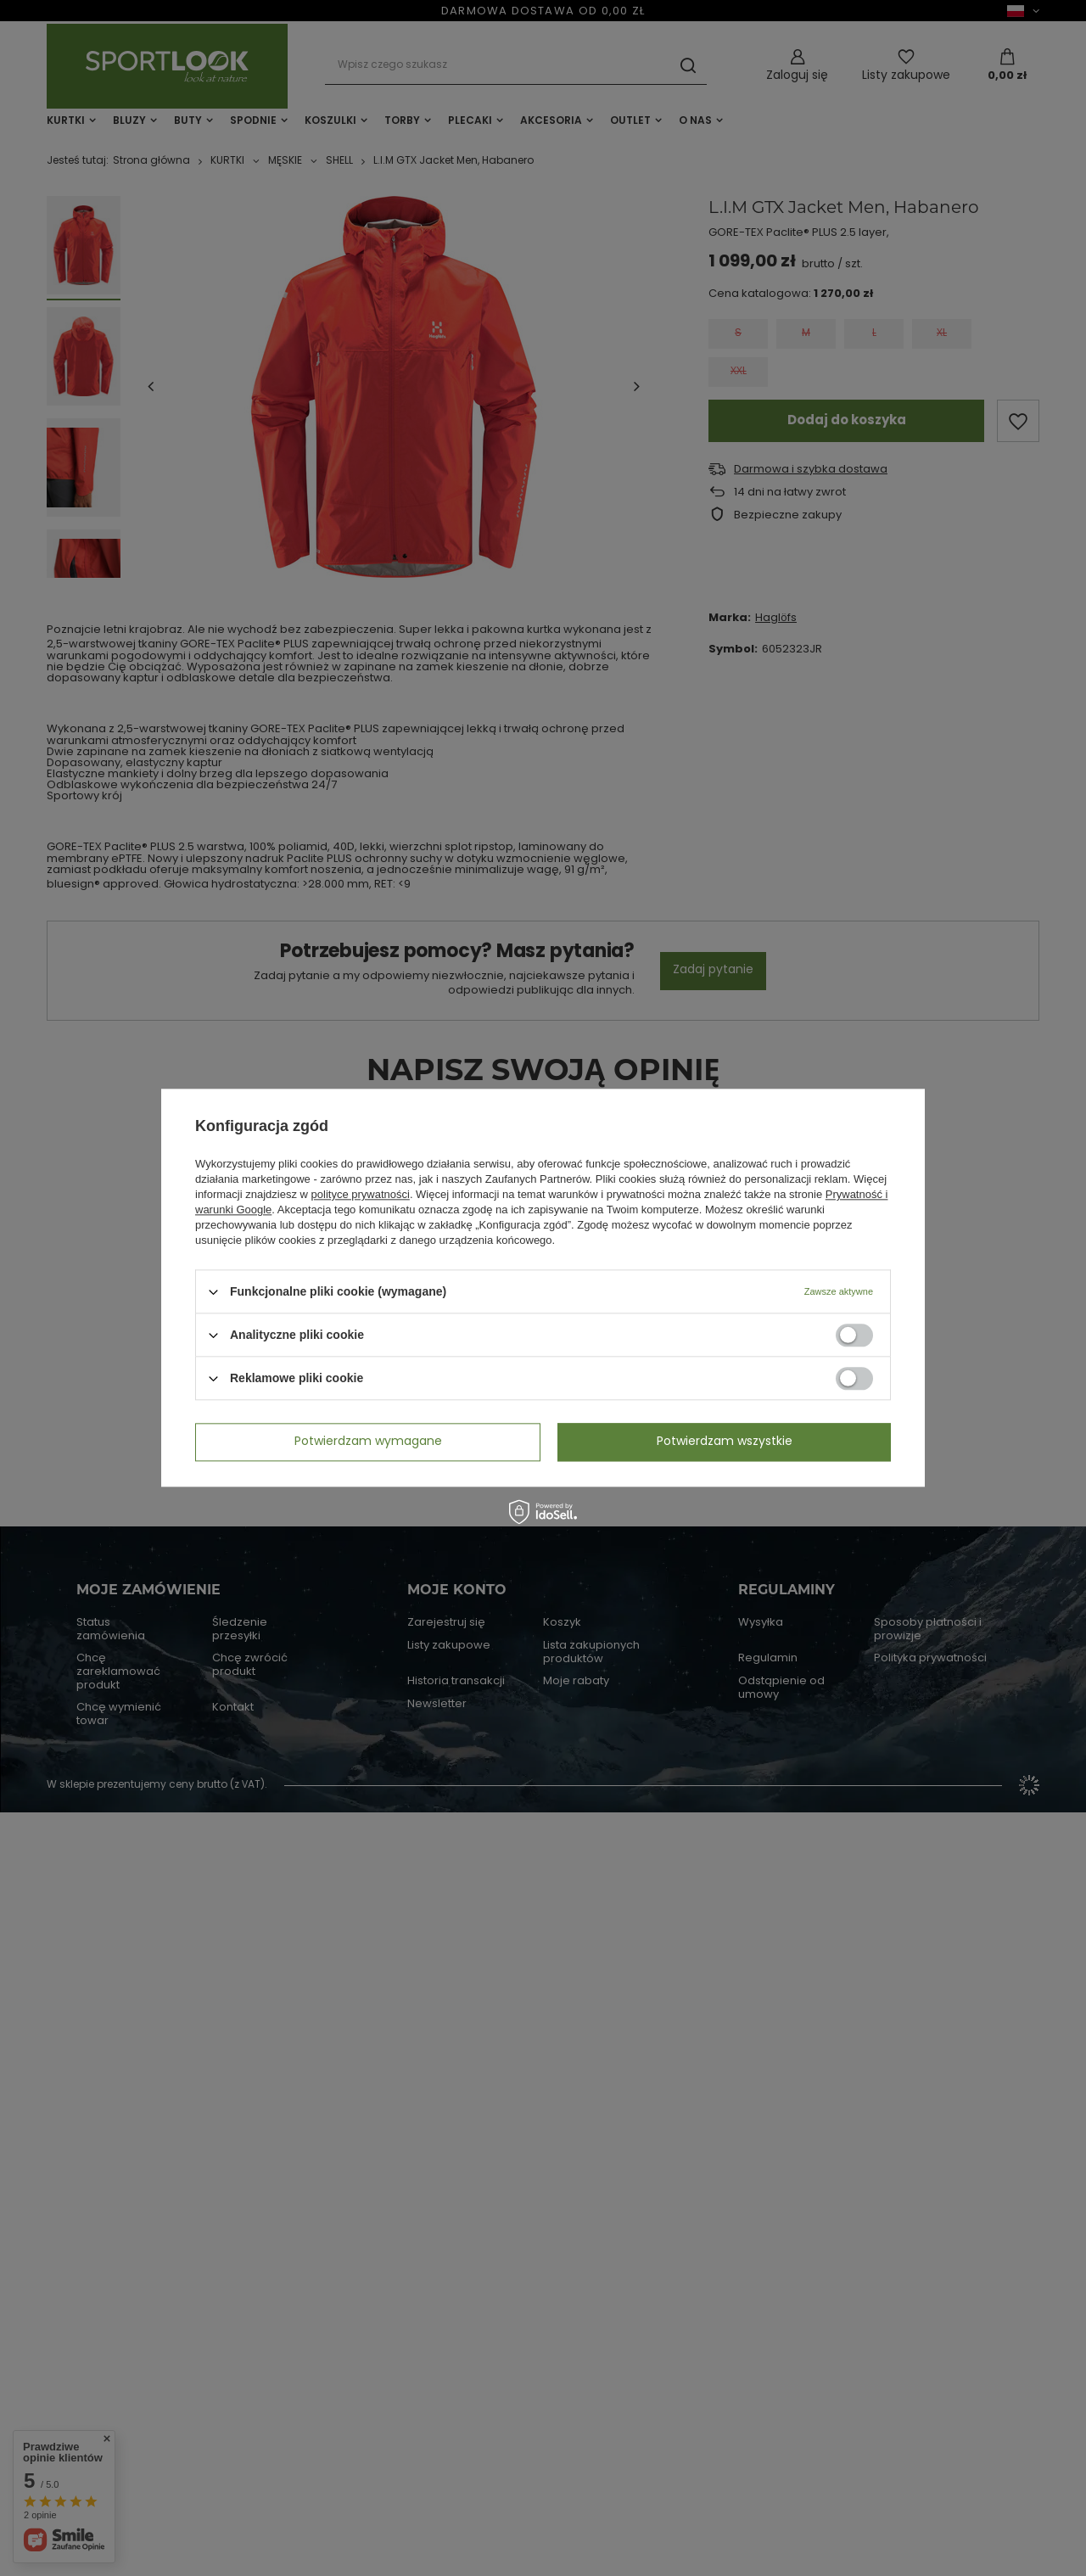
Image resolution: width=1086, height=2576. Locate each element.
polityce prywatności (360, 1194)
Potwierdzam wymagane (368, 1442)
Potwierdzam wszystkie (724, 1442)
